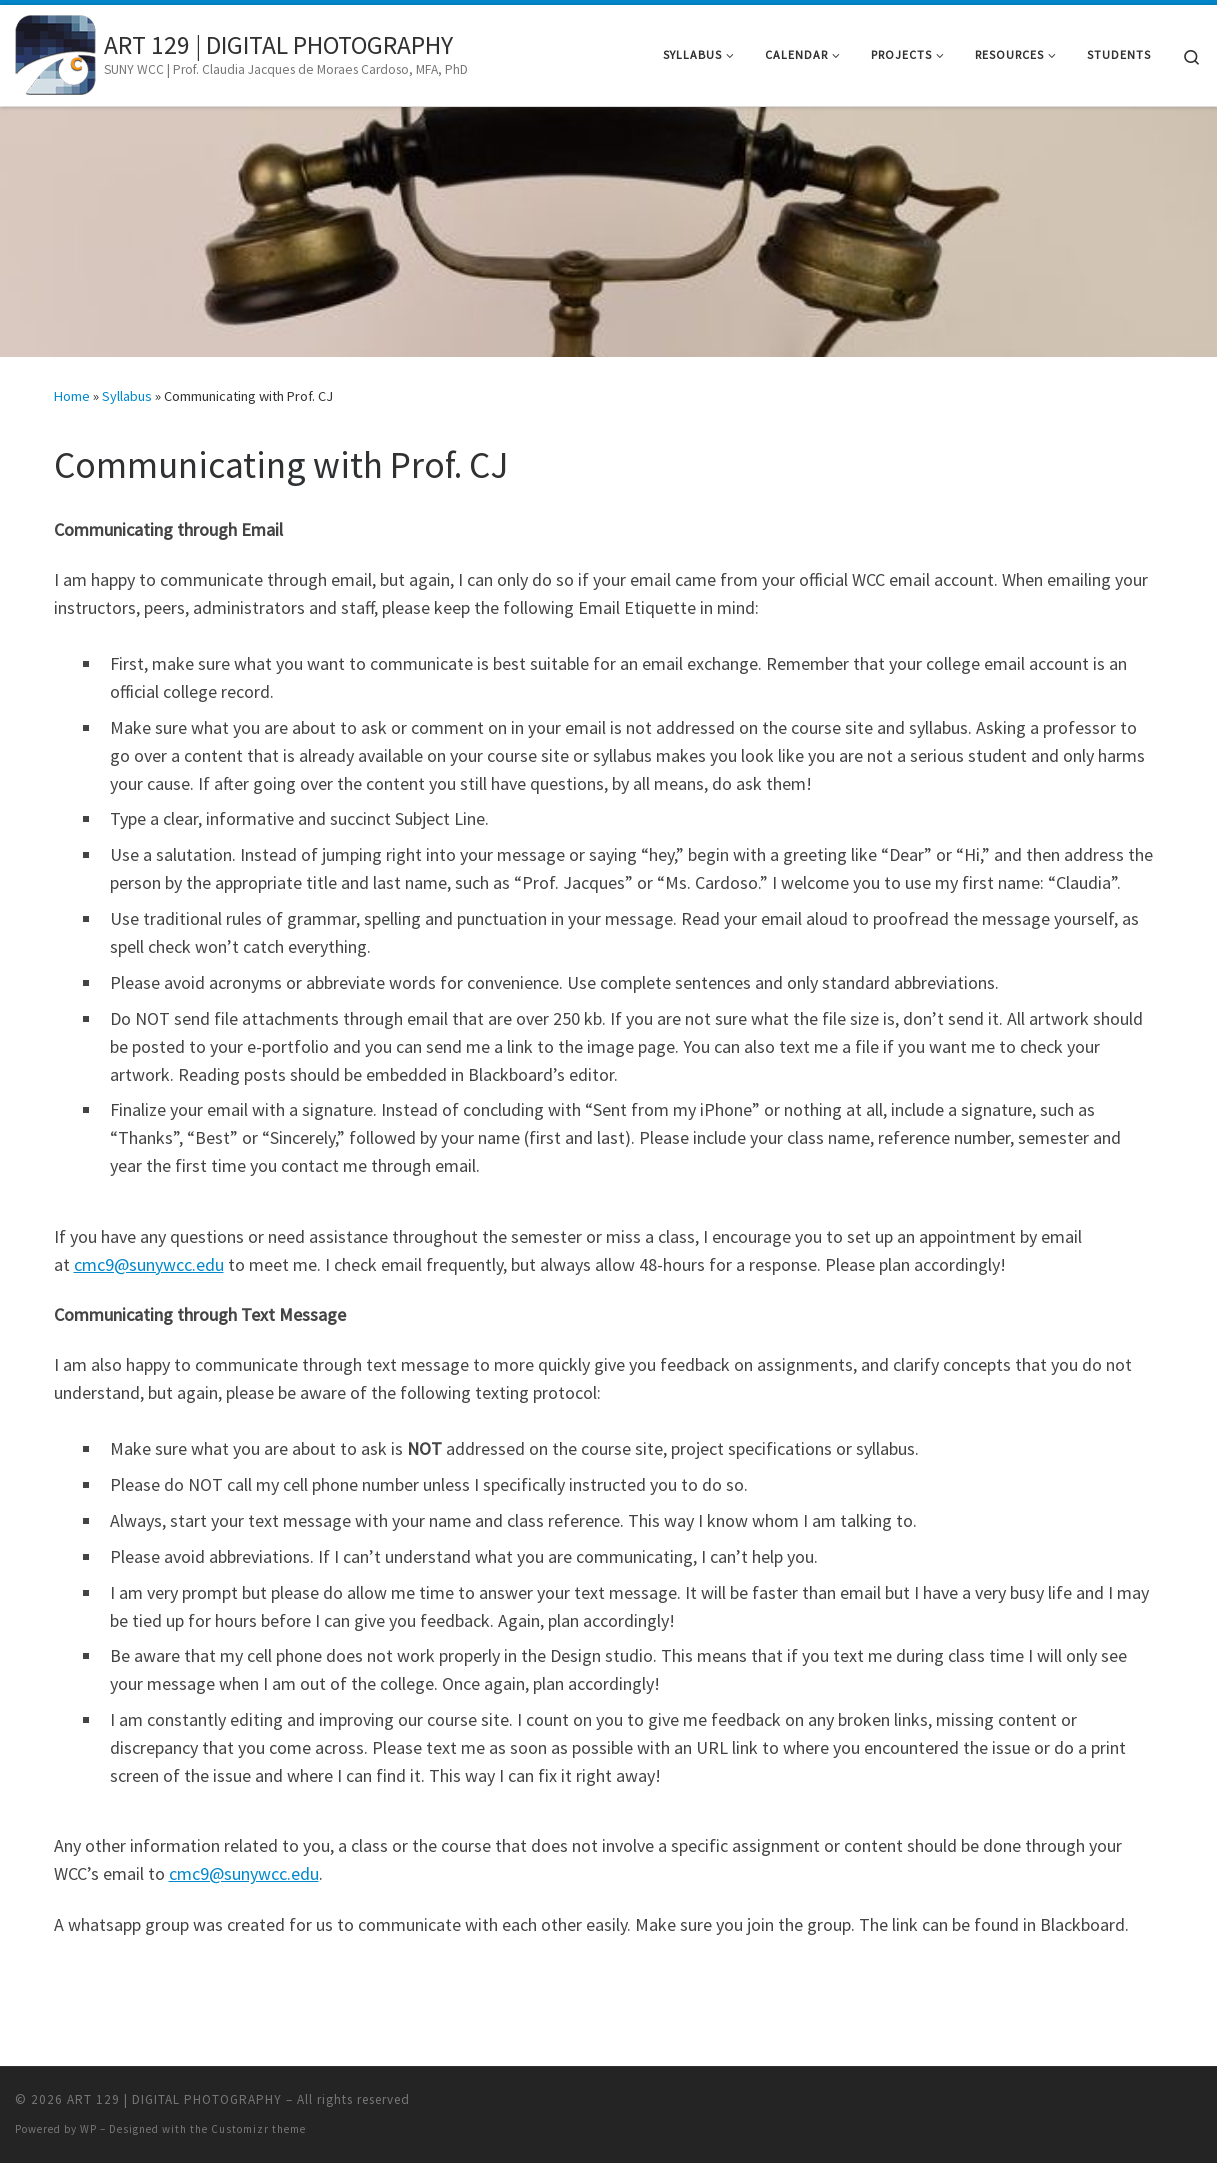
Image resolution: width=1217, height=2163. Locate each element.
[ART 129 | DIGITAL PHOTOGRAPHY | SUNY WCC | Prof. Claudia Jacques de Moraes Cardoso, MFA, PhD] (56, 51)
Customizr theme (258, 2129)
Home (72, 396)
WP (88, 2129)
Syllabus (127, 396)
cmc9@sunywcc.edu (149, 1264)
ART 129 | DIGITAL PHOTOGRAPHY (174, 2099)
